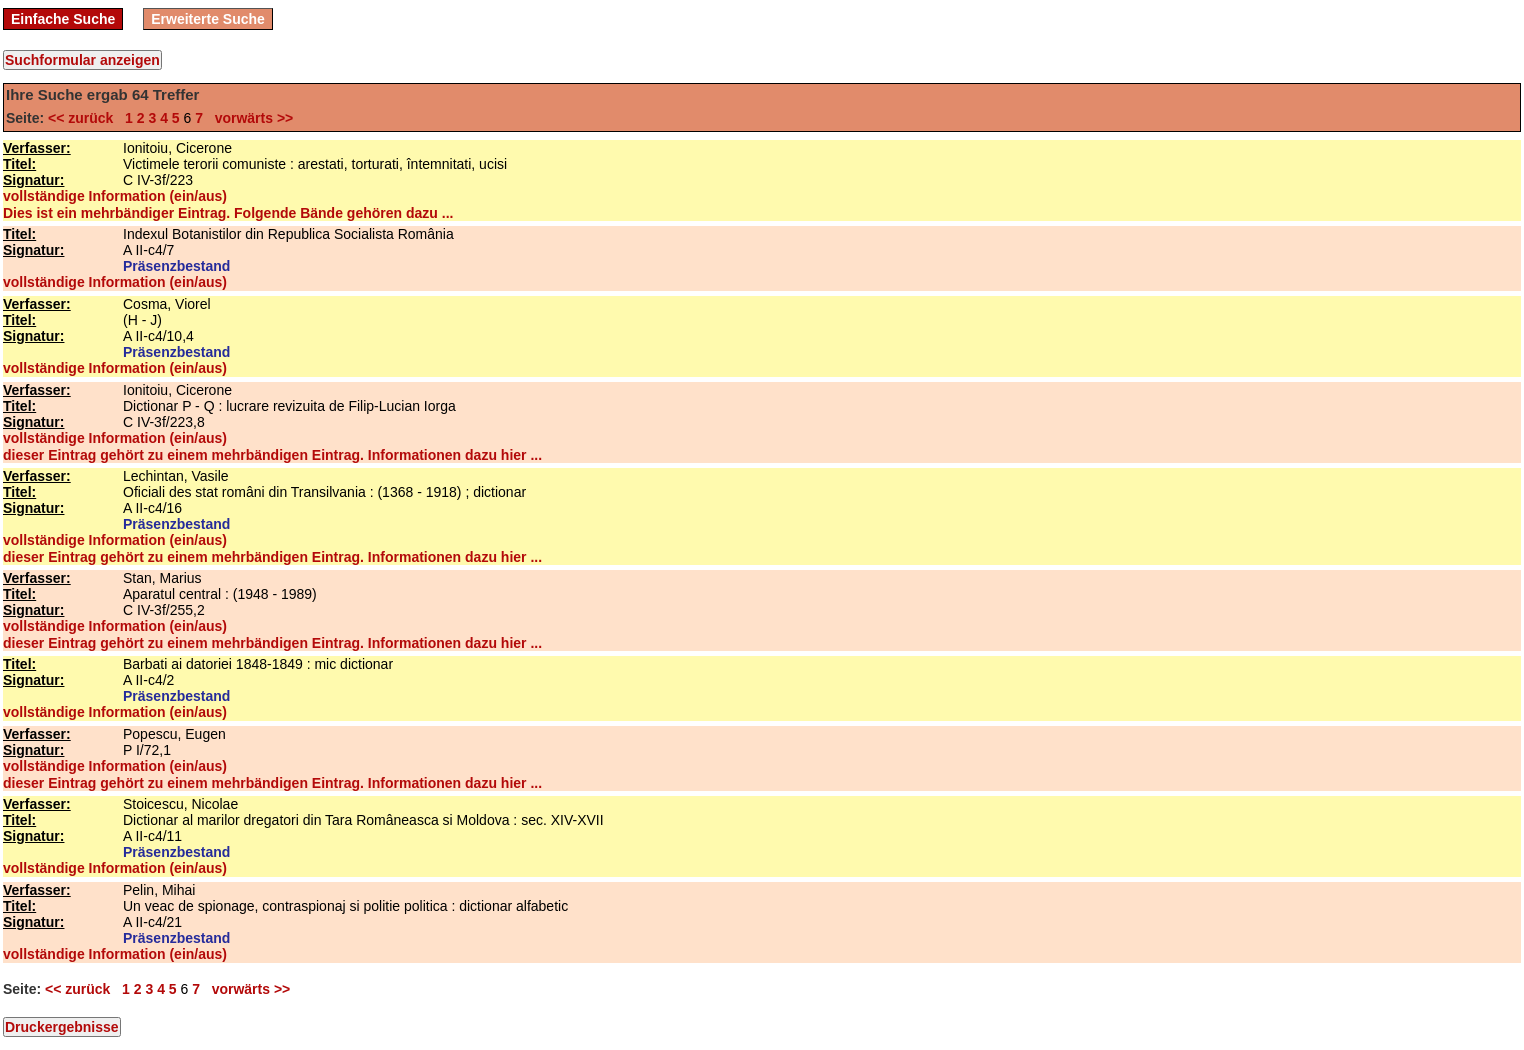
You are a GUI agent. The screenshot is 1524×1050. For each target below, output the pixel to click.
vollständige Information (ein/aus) (115, 196)
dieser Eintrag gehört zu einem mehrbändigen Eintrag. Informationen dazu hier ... (272, 455)
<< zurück (84, 118)
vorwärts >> (250, 118)
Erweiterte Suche (208, 19)
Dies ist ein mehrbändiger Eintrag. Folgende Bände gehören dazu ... (228, 213)
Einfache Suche (63, 19)
